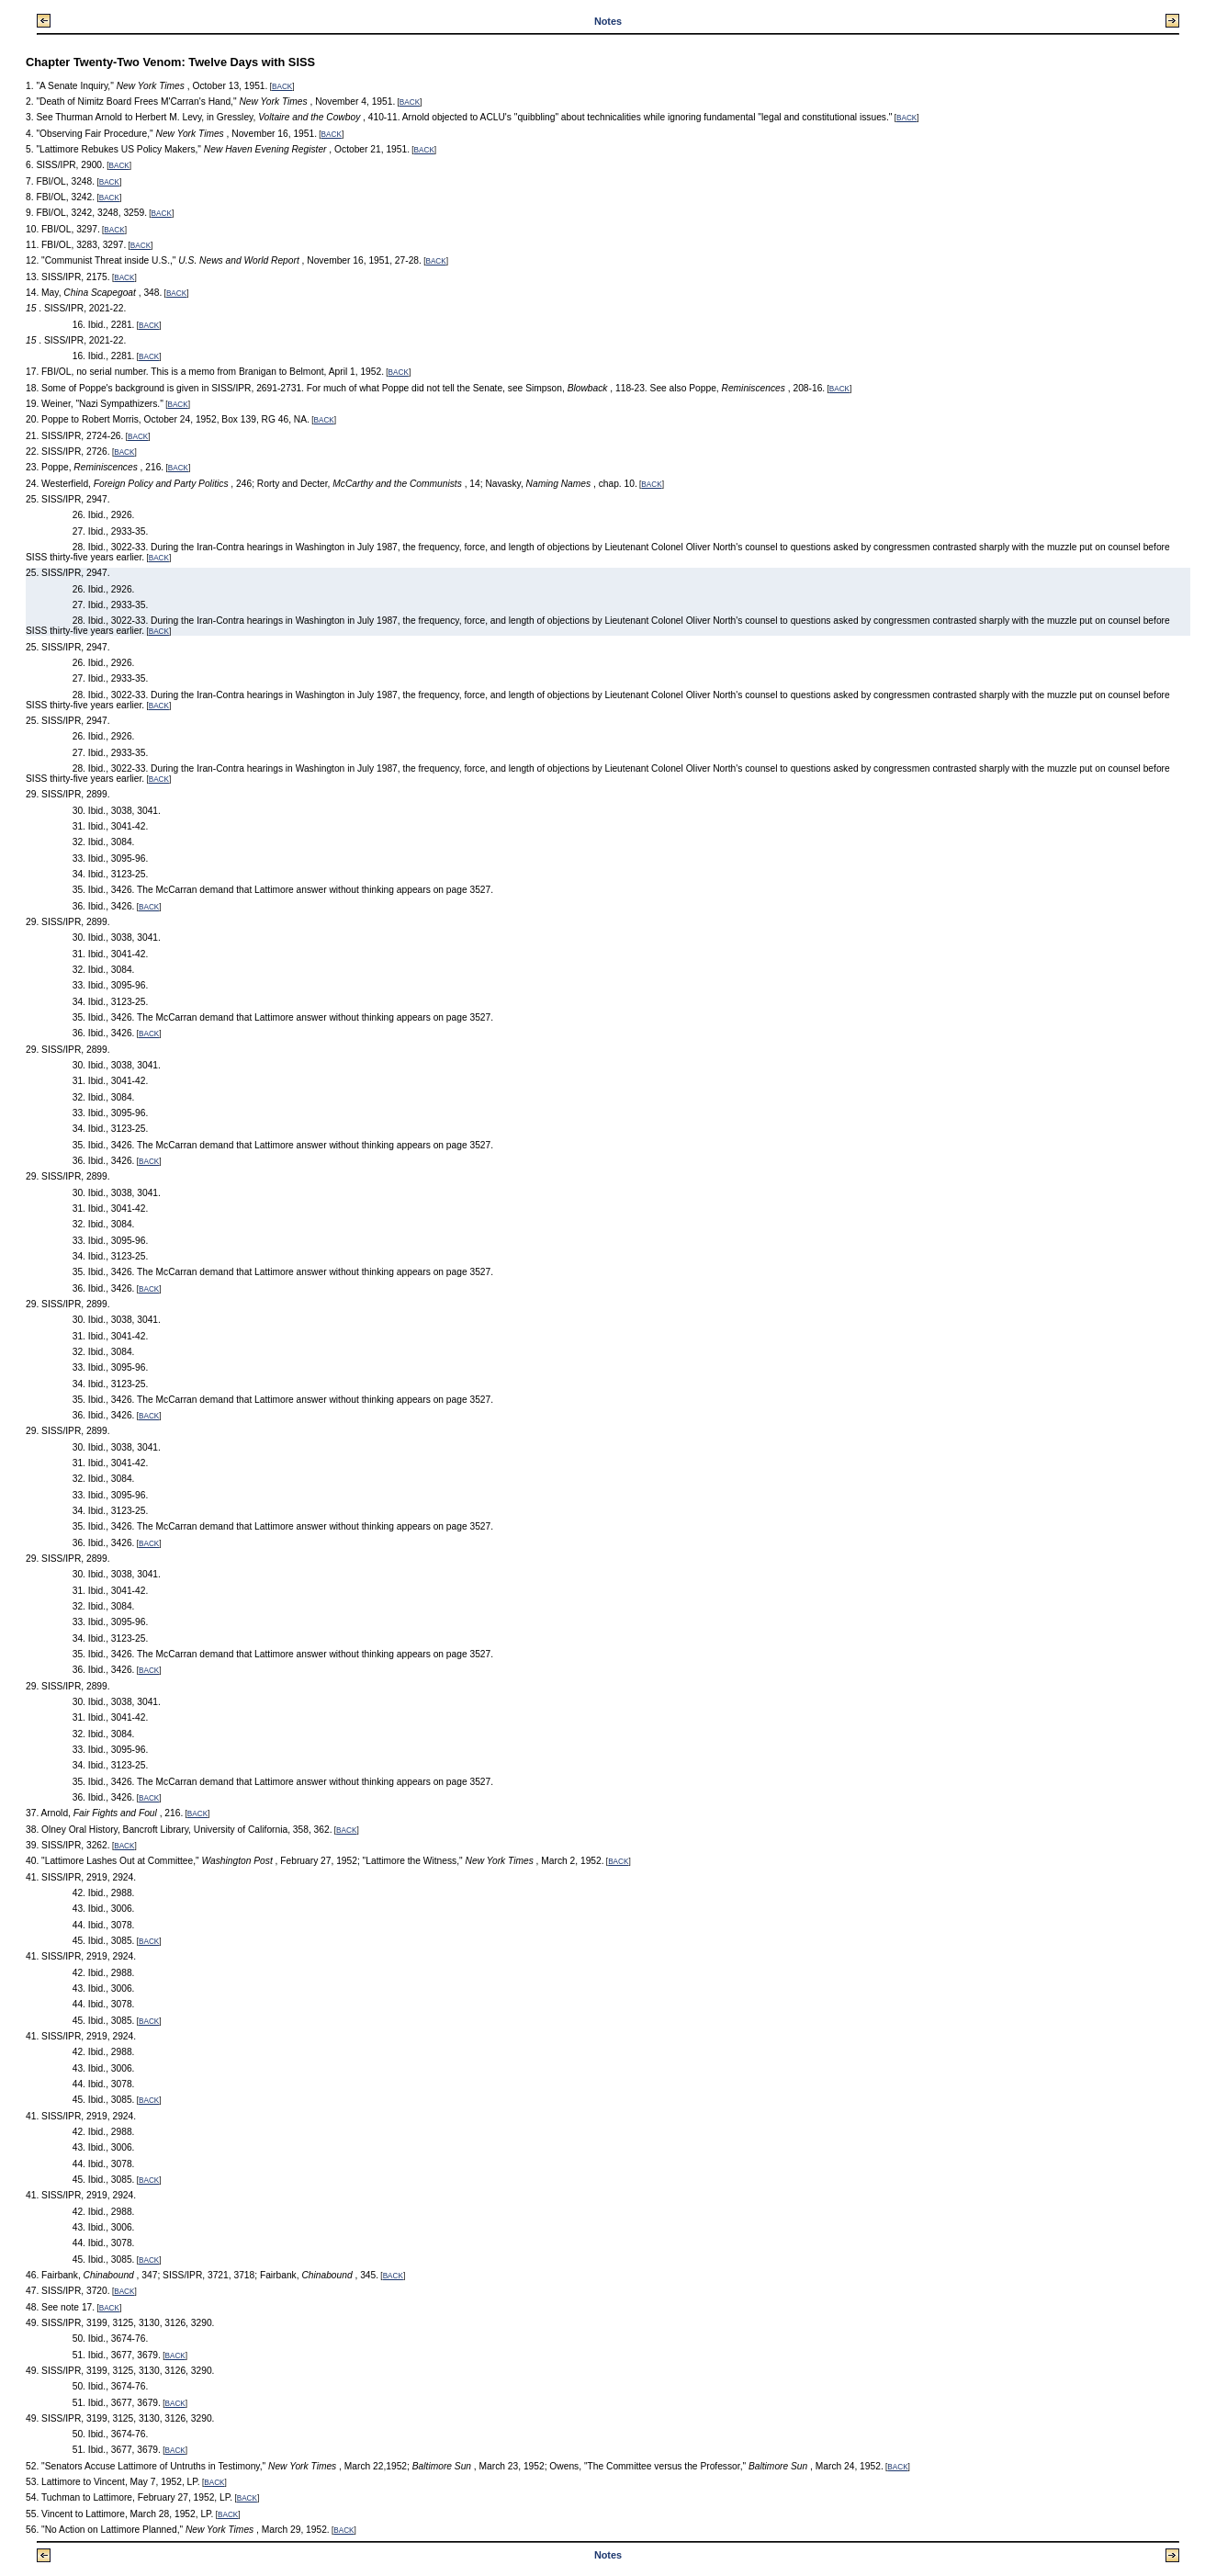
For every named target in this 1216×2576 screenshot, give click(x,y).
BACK (282, 87)
